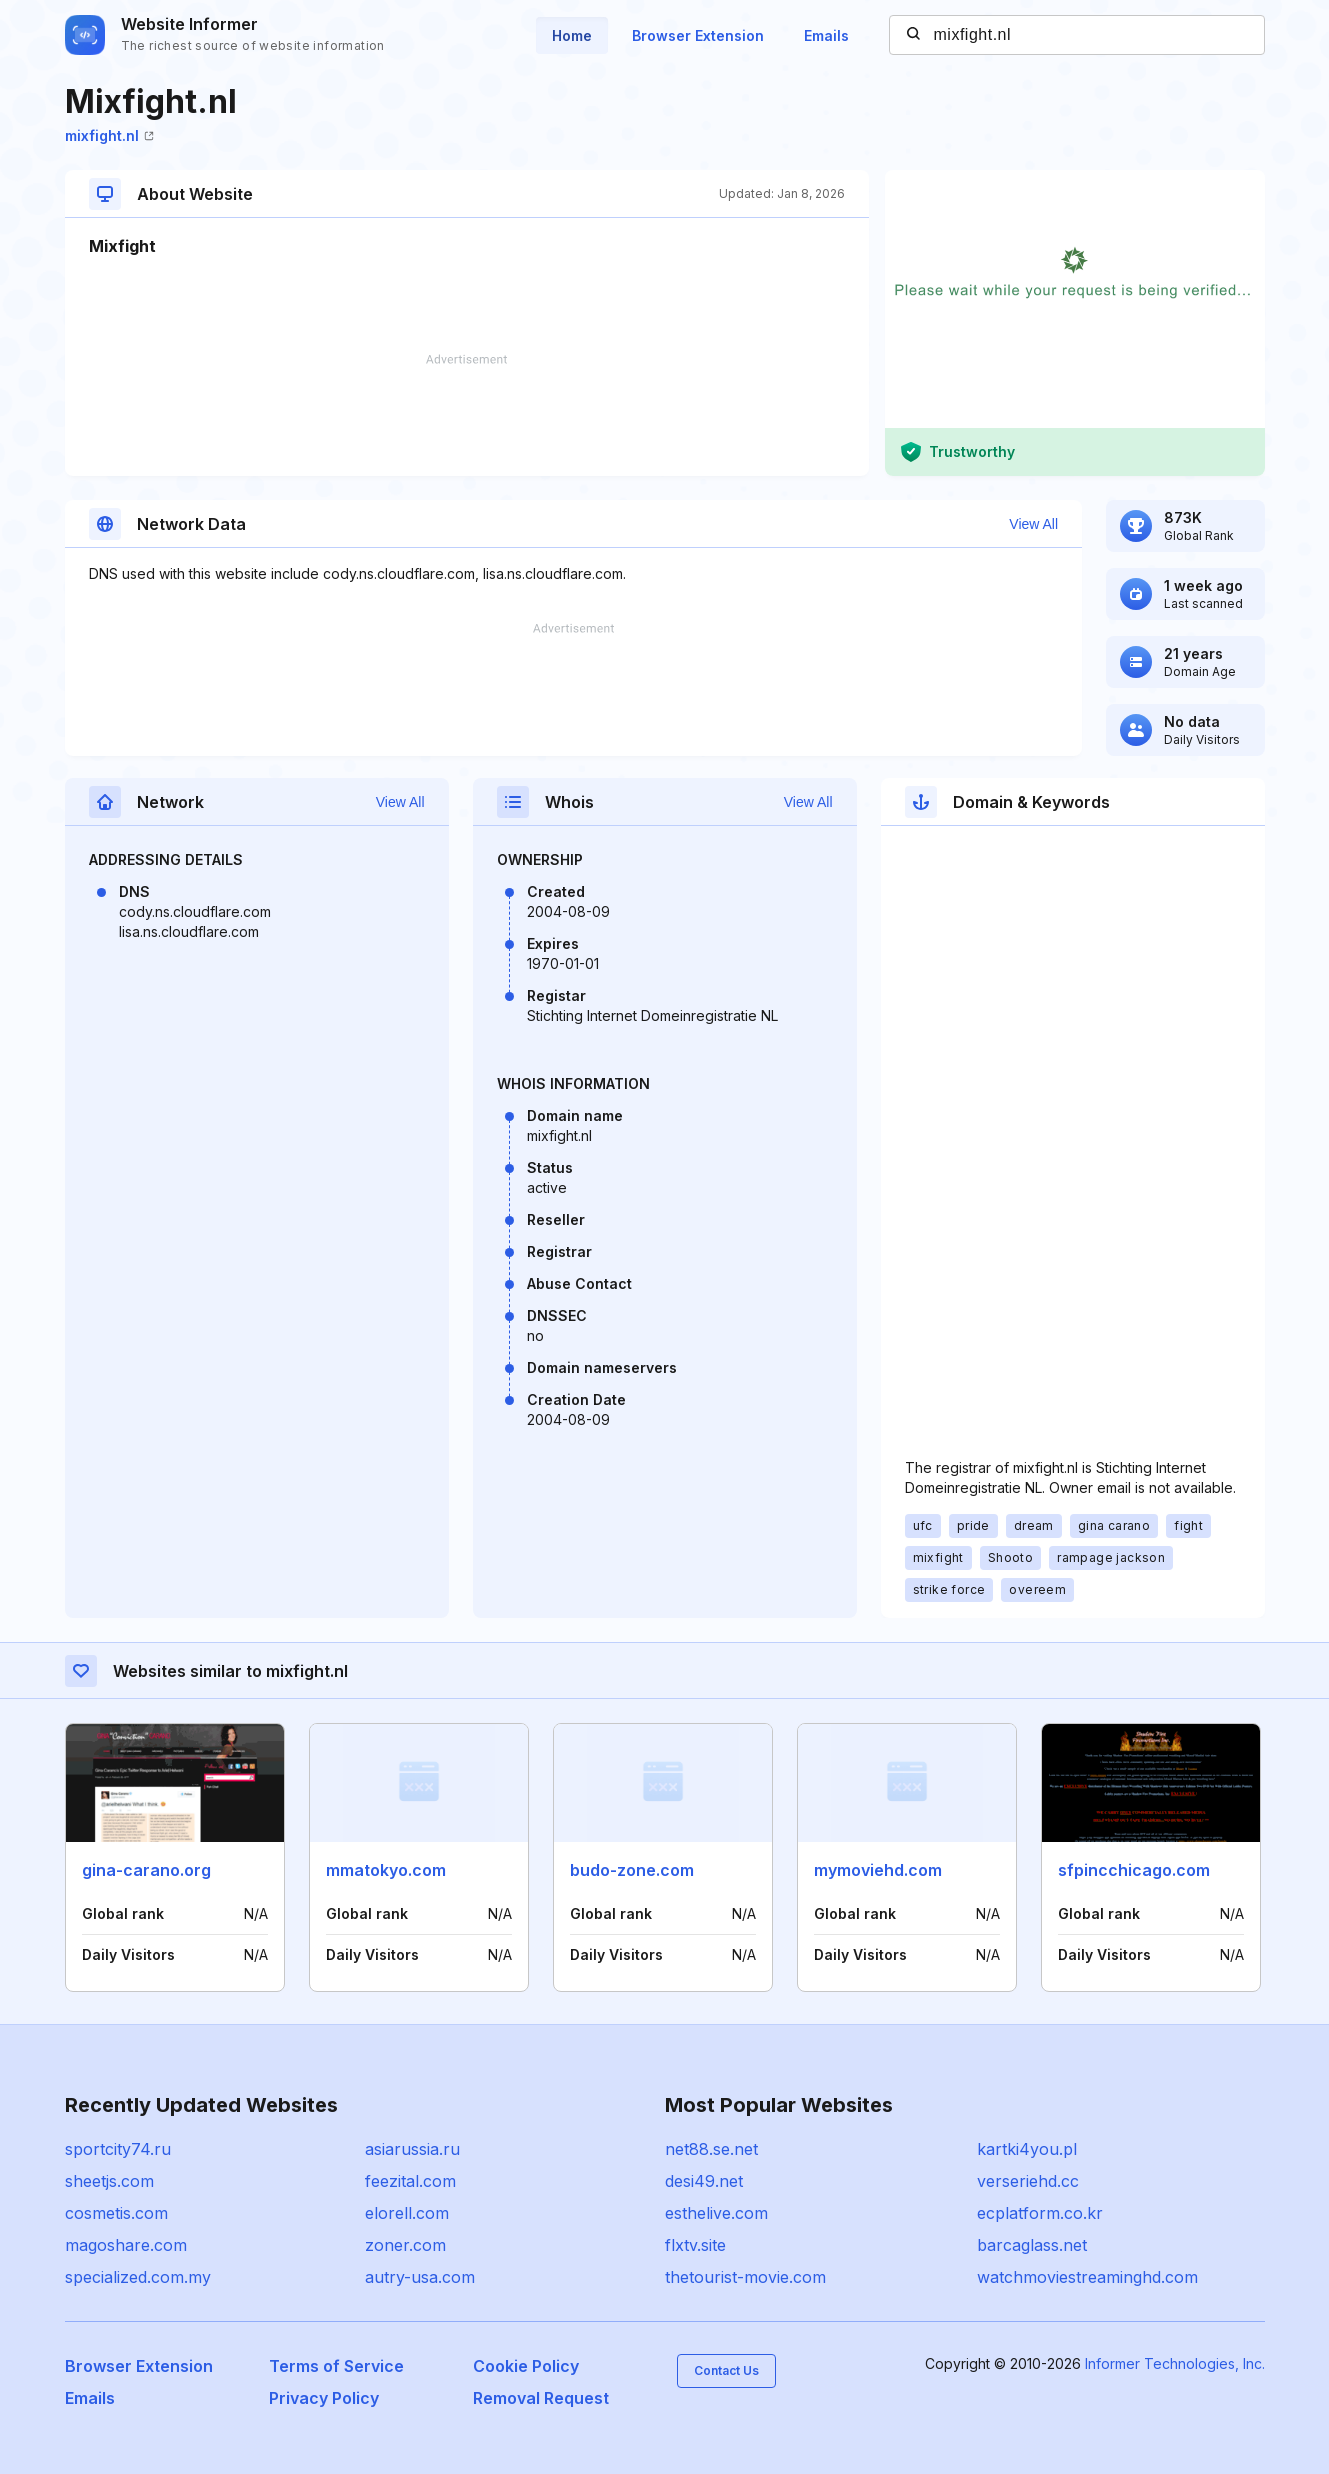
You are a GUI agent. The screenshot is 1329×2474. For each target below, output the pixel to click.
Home (572, 35)
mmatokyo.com (386, 1870)
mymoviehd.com (878, 1870)
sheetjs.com (109, 2181)
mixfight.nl (109, 135)
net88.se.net (711, 2149)
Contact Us (726, 2370)
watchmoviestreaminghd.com (1087, 2277)
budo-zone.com (632, 1870)
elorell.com (407, 2213)
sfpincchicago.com (1134, 1870)
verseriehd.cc (1028, 2181)
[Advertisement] (467, 415)
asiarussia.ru (412, 2149)
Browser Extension (698, 35)
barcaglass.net (1032, 2245)
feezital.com (410, 2181)
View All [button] (1033, 524)
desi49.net (704, 2181)
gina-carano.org (146, 1870)
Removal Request (541, 2398)
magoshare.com (126, 2245)
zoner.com (405, 2245)
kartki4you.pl (1027, 2149)
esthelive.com (716, 2213)
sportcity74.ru (118, 2149)
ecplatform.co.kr (1040, 2213)
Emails (826, 35)
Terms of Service (336, 2366)
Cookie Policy (526, 2366)
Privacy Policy (324, 2398)
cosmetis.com (116, 2213)
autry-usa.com (420, 2277)
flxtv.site (695, 2245)
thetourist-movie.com (745, 2277)
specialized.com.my (138, 2277)
